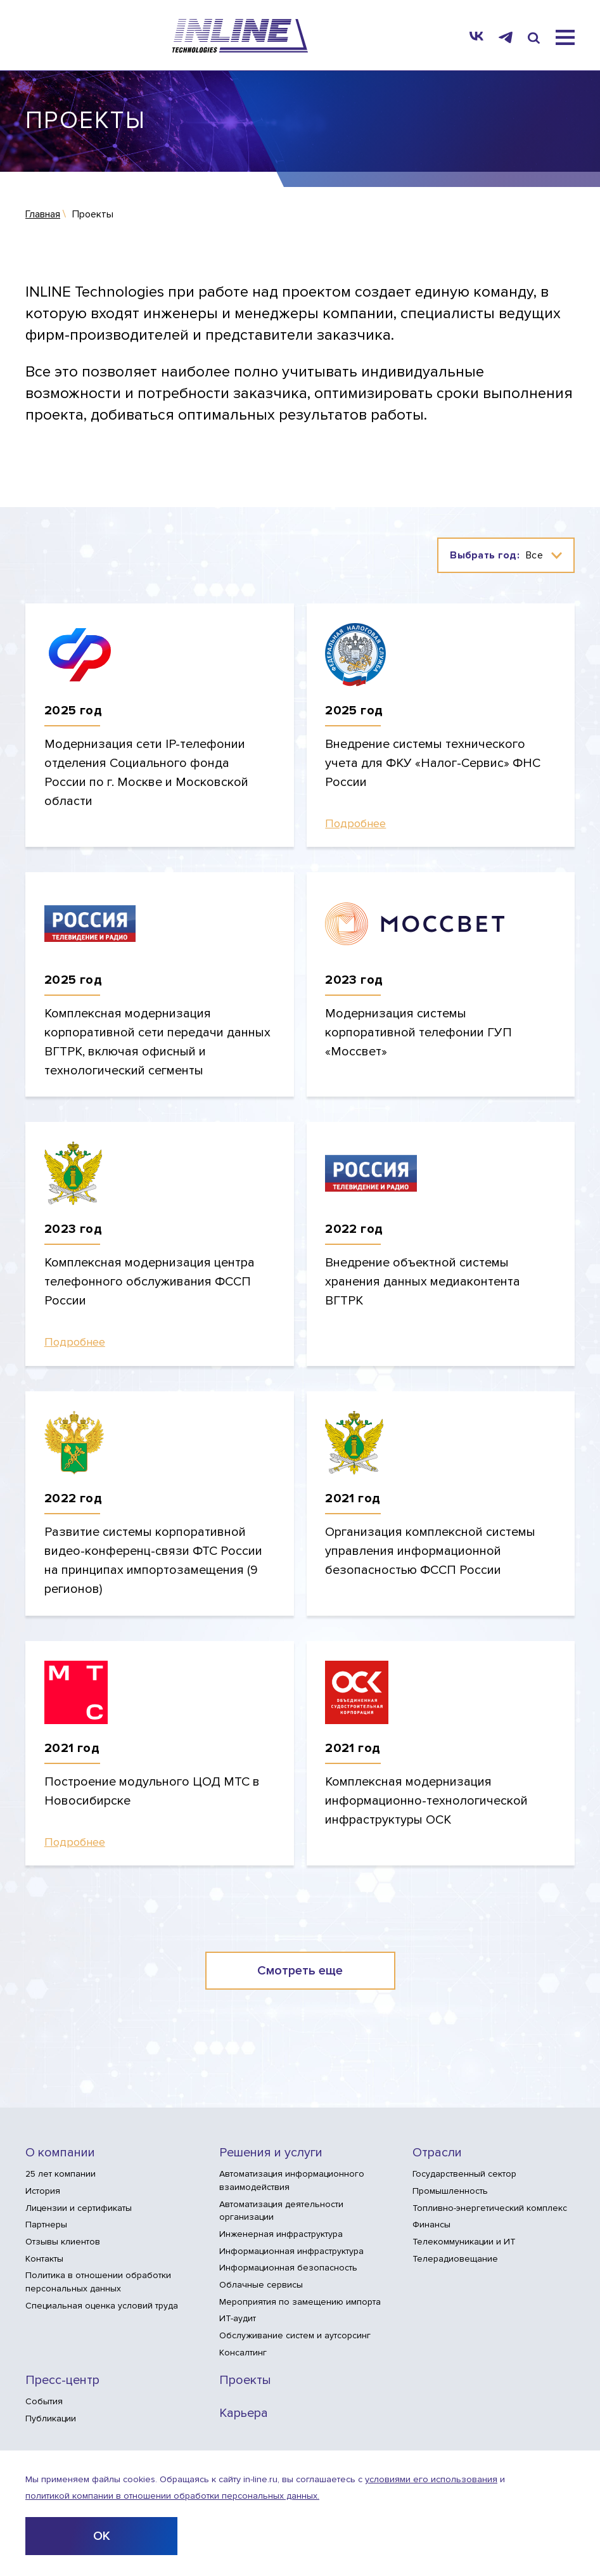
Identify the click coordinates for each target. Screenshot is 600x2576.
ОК (101, 2536)
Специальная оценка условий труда (101, 2305)
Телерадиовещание (455, 2258)
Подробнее (355, 823)
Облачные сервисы (261, 2284)
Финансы (431, 2224)
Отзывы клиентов (62, 2241)
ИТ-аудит (237, 2318)
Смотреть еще (300, 1970)
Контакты (44, 2258)
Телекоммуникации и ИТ (464, 2241)
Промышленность (450, 2191)
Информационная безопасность (288, 2267)
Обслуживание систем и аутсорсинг (295, 2335)
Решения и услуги (270, 2153)
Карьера (243, 2413)
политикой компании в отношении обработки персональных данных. (172, 2495)
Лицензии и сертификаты (78, 2208)
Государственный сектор (464, 2173)
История (42, 2191)
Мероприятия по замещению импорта (300, 2301)
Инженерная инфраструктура (281, 2234)
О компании (60, 2153)
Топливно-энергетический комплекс (489, 2208)
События (44, 2401)
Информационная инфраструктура (291, 2251)
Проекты (245, 2380)
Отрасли (437, 2153)
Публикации (50, 2418)
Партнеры (46, 2224)
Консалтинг (243, 2352)
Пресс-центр (62, 2380)
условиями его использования (431, 2479)
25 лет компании (60, 2173)
